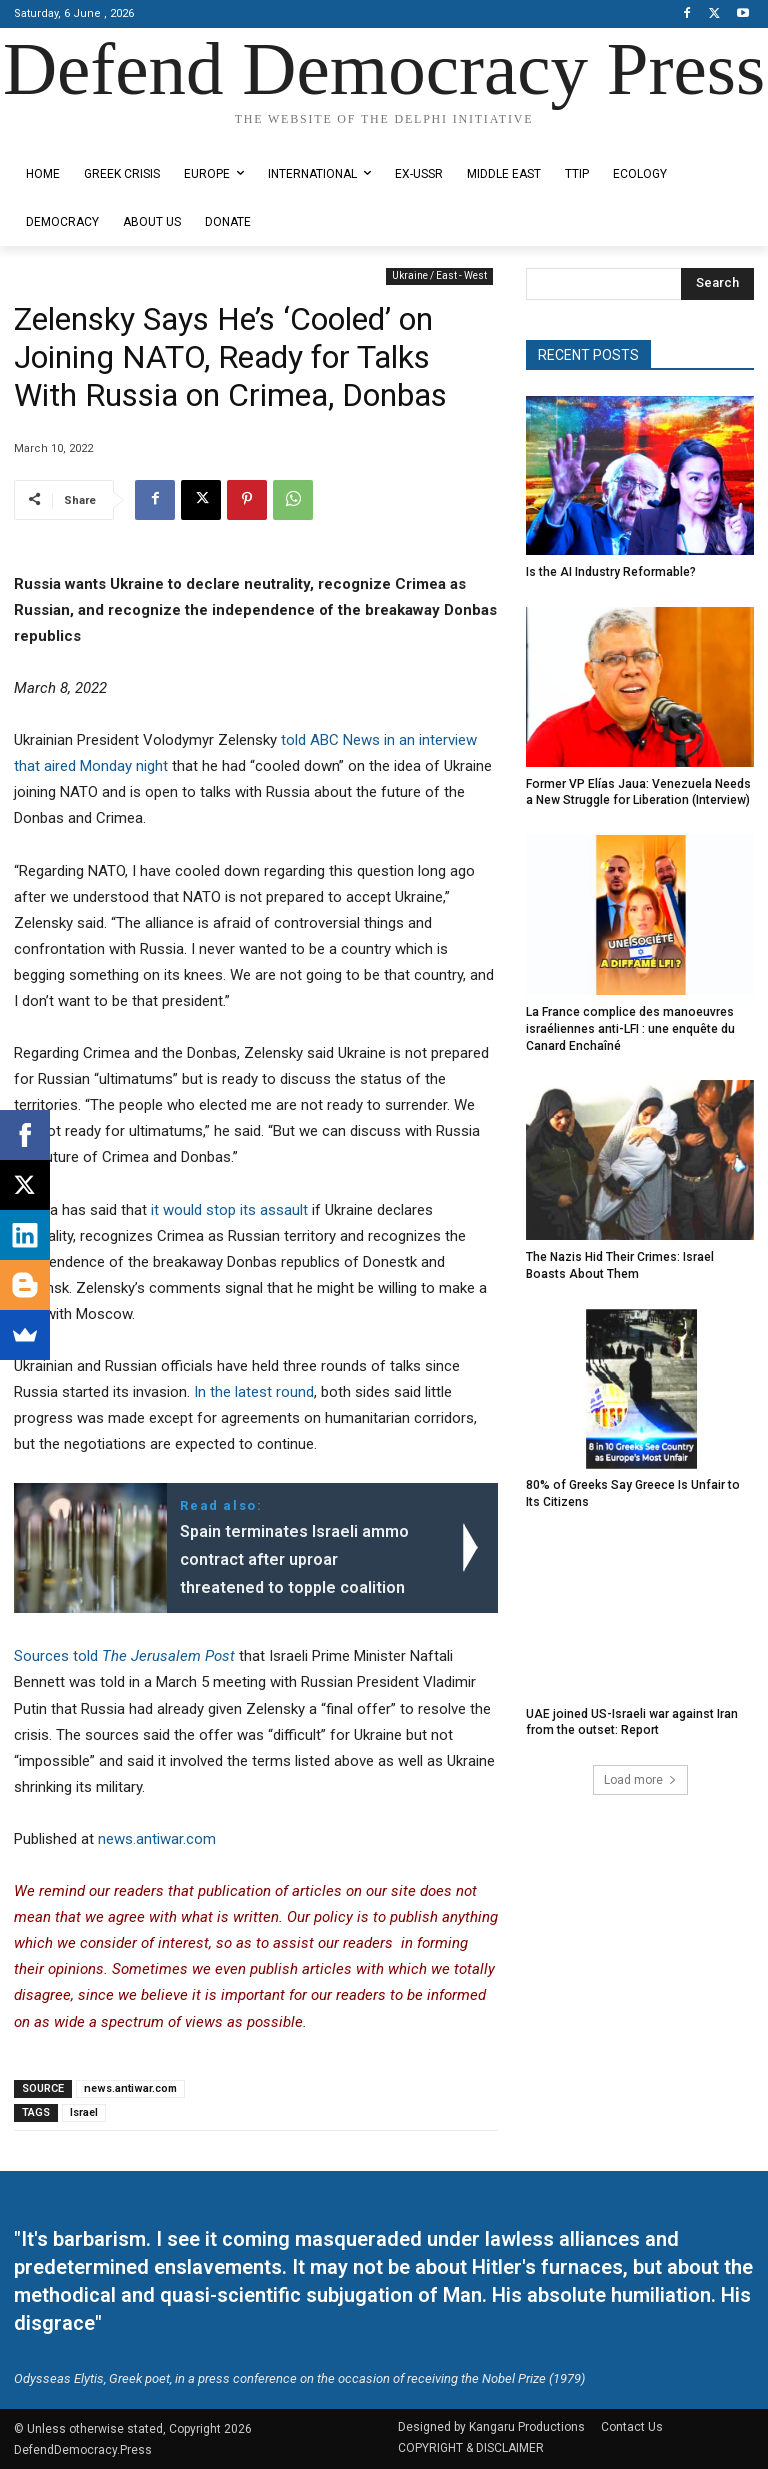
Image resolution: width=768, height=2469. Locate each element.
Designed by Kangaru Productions (92, 136)
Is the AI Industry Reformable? (610, 572)
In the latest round (254, 1392)
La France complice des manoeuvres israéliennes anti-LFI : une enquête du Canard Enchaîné (630, 1029)
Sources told (124, 1656)
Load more (640, 1780)
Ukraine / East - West (439, 276)
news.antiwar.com (157, 1839)
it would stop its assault (229, 1210)
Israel (84, 2112)
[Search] (717, 284)
